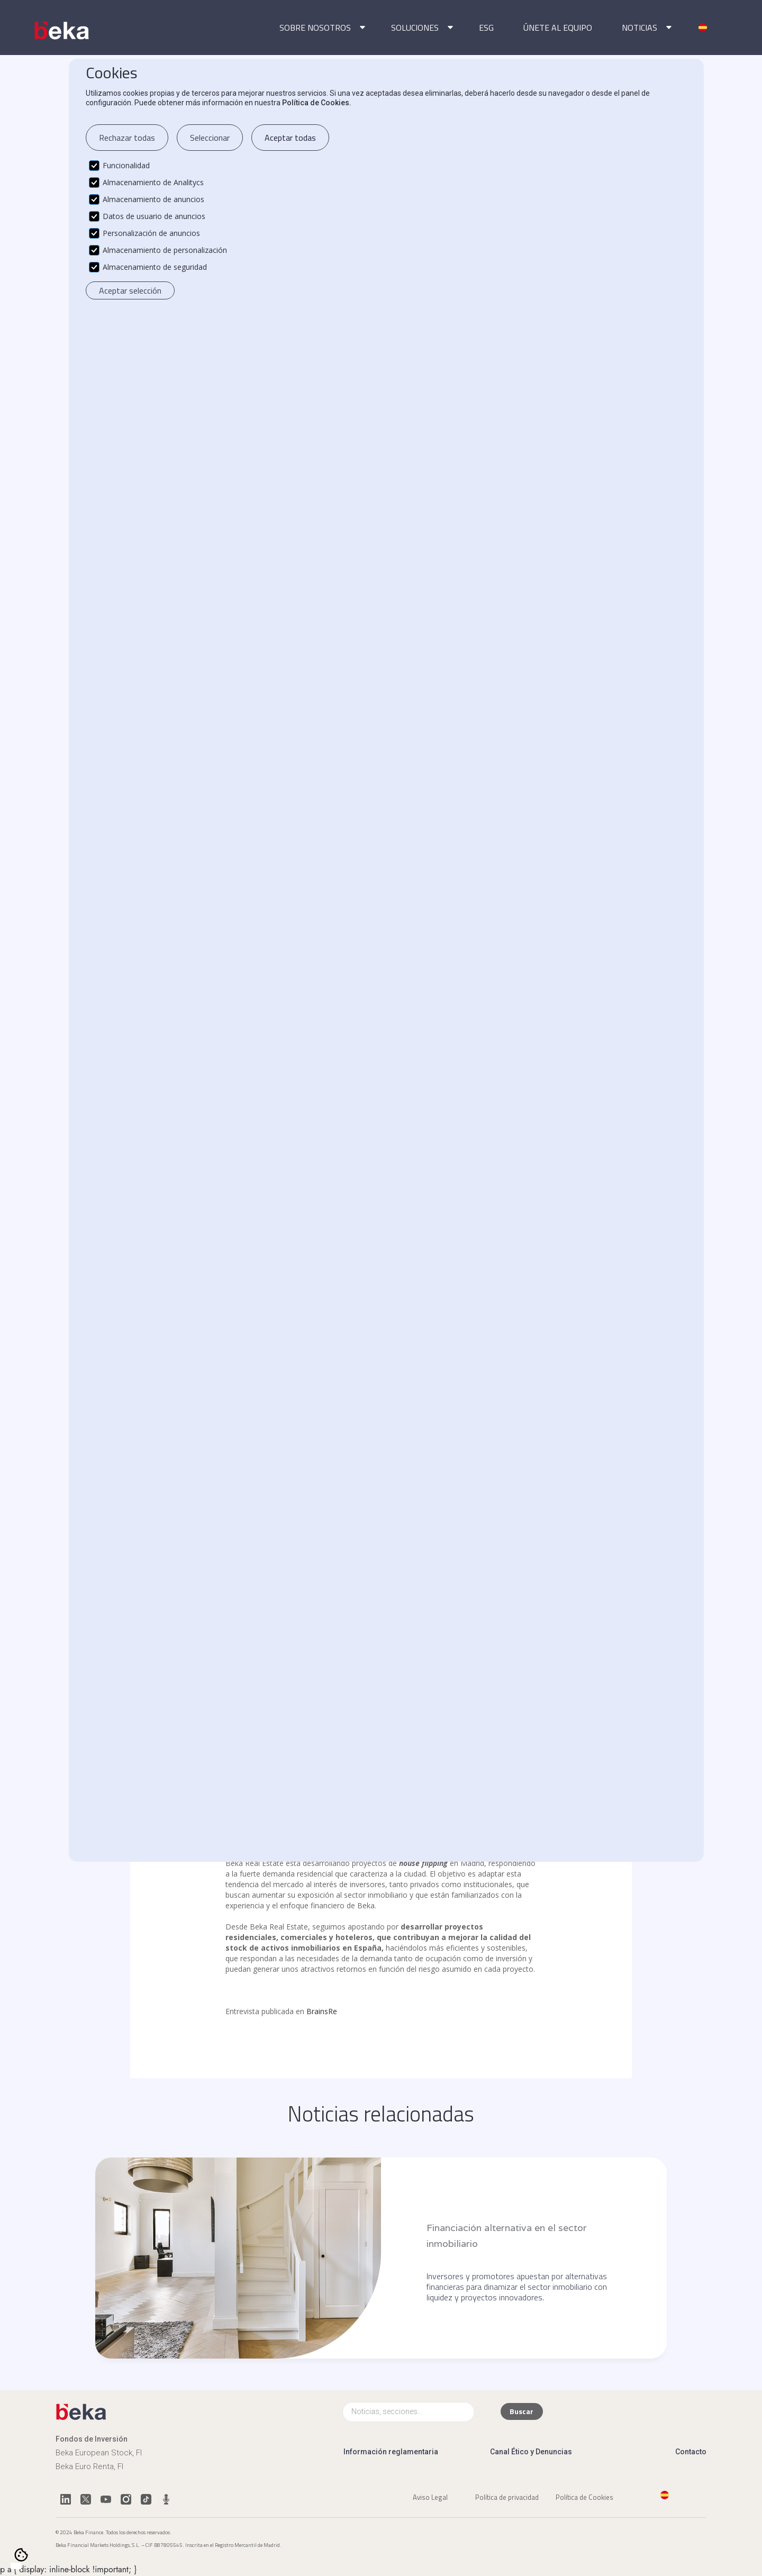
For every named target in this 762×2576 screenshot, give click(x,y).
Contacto (690, 2451)
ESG (486, 27)
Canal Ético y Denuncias (531, 2451)
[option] (26, 2566)
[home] (63, 31)
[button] (320, 27)
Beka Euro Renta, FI (89, 2466)
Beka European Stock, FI (99, 2452)
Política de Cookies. (316, 102)
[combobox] (16, 2566)
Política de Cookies (584, 2496)
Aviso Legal (430, 2496)
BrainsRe (321, 2011)
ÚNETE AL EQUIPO (557, 27)
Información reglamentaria (390, 2451)
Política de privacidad (507, 2496)
